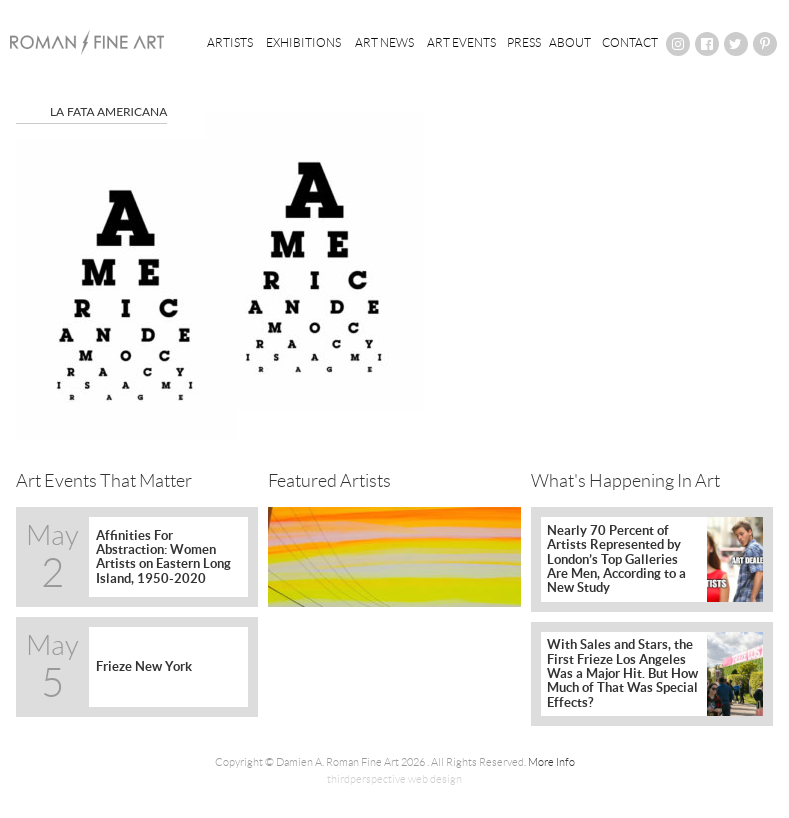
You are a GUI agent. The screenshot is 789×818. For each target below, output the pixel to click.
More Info (551, 762)
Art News (384, 42)
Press (524, 42)
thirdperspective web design (394, 779)
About (570, 42)
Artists (230, 42)
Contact (630, 42)
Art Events (461, 42)
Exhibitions (303, 42)
